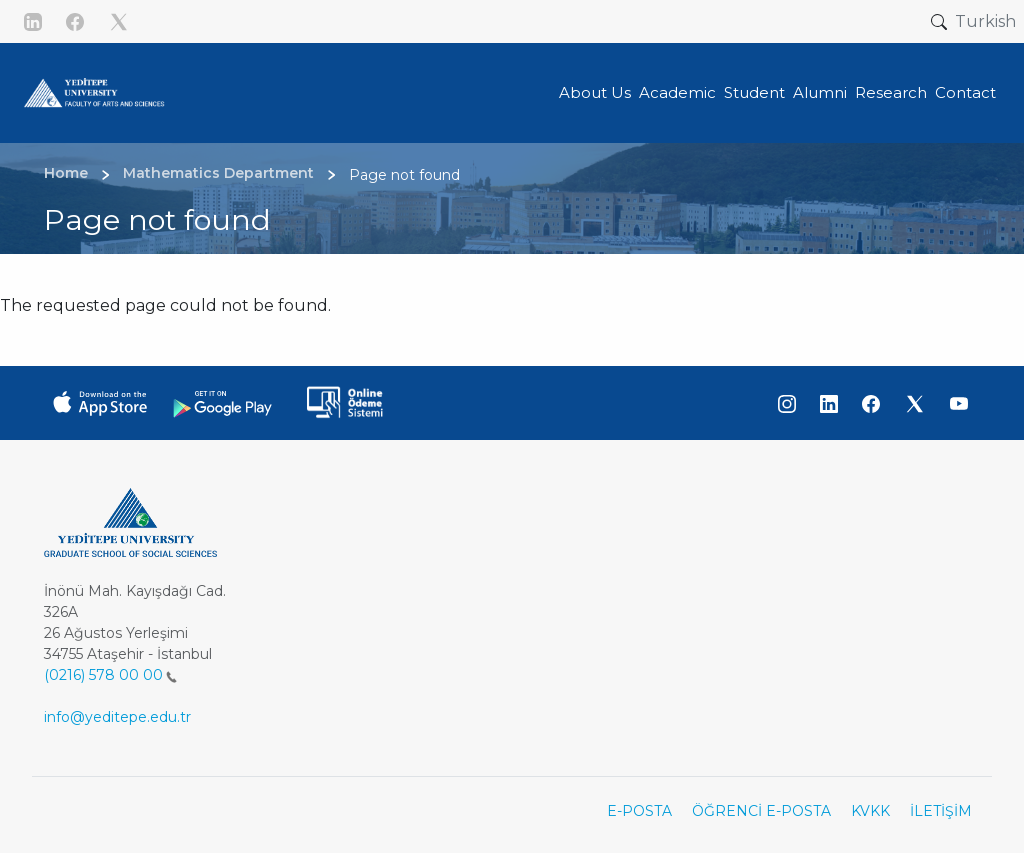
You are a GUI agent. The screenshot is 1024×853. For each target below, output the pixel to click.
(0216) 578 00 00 (110, 675)
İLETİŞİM (941, 811)
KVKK (870, 811)
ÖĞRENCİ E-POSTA (761, 811)
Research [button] (891, 92)
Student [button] (754, 92)
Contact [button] (965, 92)
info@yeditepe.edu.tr (117, 717)
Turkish (985, 21)
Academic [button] (677, 92)
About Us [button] (595, 92)
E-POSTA (639, 811)
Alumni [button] (820, 92)
